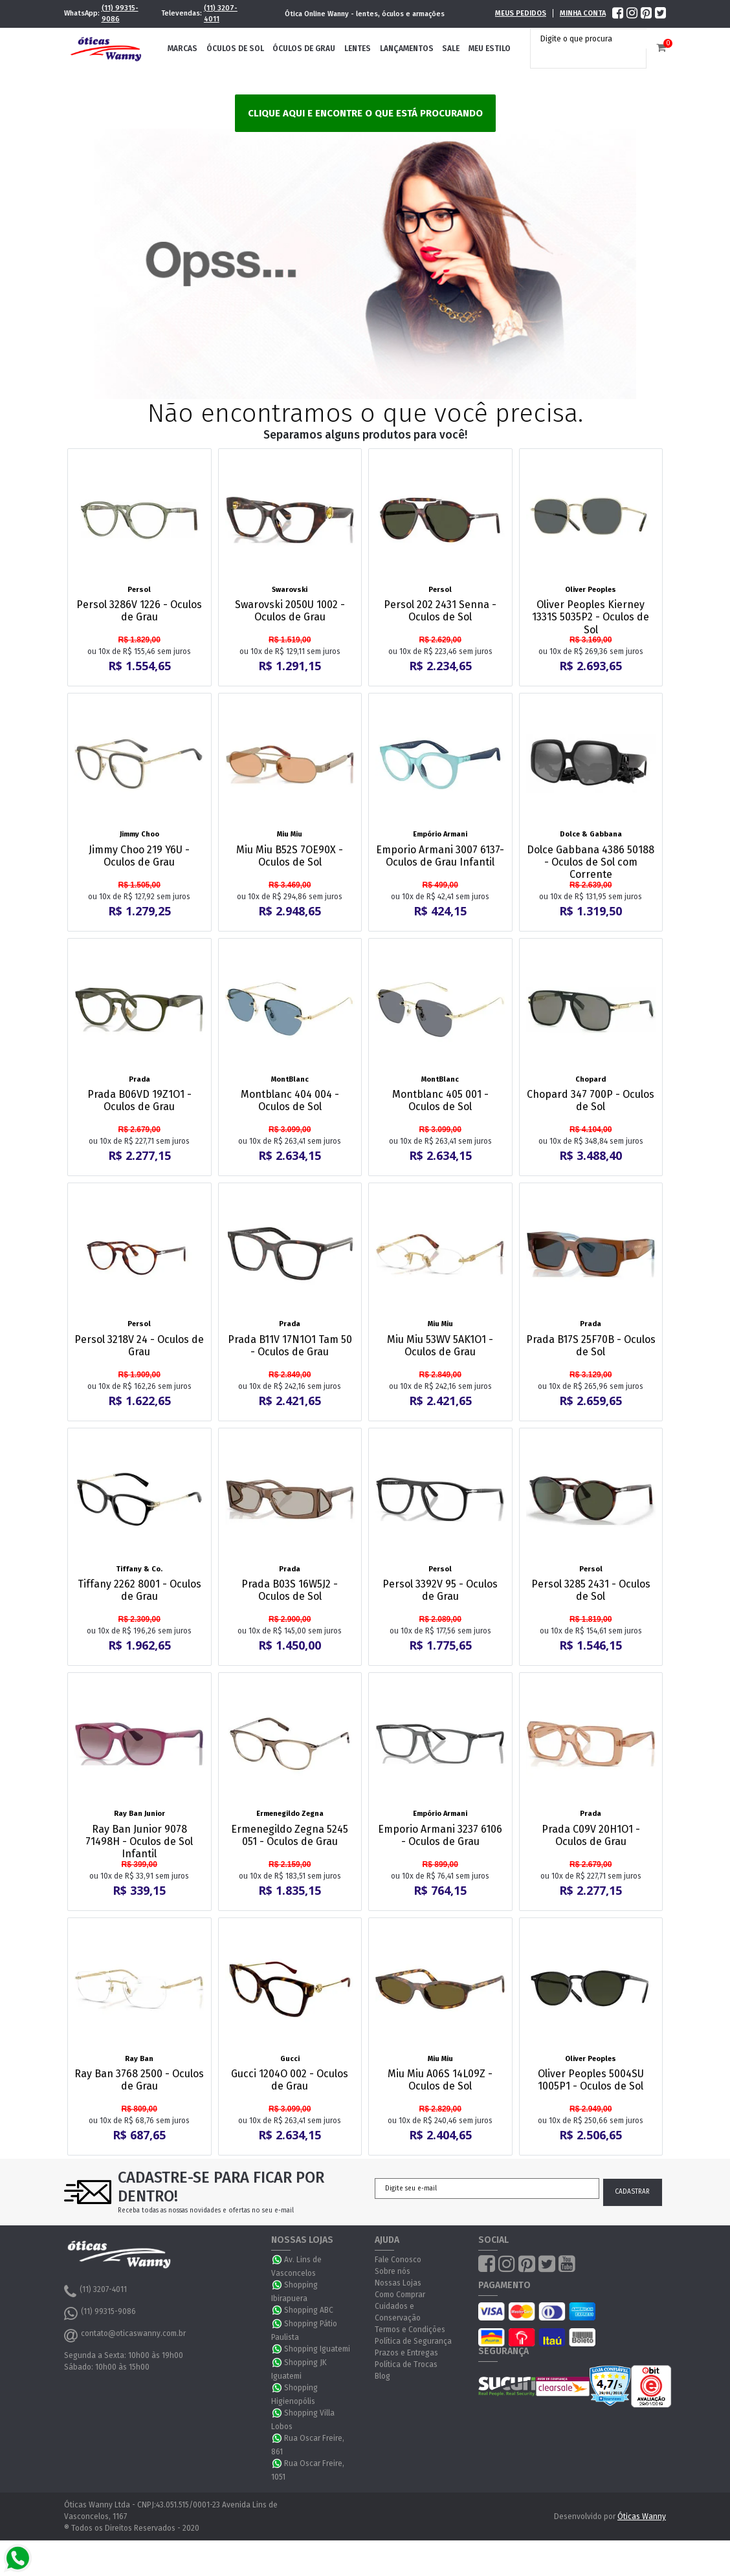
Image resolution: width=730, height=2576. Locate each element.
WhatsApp (277, 2259)
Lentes (357, 48)
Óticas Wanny (641, 2516)
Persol (139, 589)
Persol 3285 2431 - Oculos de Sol (590, 1590)
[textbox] (591, 39)
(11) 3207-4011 (221, 13)
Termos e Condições (410, 2329)
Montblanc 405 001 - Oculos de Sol (440, 1100)
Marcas (182, 48)
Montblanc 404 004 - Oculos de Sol (290, 1100)
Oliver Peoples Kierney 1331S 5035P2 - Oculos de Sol (590, 616)
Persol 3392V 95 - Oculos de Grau (440, 1590)
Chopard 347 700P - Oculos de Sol (590, 1100)
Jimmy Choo (139, 834)
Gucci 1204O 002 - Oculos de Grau (289, 2080)
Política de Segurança (413, 2341)
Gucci (290, 2059)
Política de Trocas (406, 2364)
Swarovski (289, 589)
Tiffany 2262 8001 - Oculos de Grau (139, 1590)
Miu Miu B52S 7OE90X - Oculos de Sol (289, 856)
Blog (382, 2376)
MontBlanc (290, 1079)
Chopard (590, 1079)
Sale (450, 48)
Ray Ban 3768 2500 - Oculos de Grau (139, 2080)
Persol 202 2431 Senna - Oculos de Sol (440, 610)
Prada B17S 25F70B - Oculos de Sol (591, 1345)
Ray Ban (139, 2059)
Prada (139, 1079)
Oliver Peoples (590, 589)
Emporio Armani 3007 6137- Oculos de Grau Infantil (440, 856)
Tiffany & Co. (139, 1569)
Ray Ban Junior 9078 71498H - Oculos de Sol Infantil (139, 1841)
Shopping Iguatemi (317, 2348)
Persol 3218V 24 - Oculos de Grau (139, 1345)
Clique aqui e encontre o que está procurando (365, 113)
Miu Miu (289, 834)
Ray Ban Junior (139, 1813)
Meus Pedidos (520, 13)
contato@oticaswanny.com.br (125, 2335)
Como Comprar (400, 2294)
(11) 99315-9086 (120, 13)
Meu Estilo (490, 48)
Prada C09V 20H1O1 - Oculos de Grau (591, 1835)
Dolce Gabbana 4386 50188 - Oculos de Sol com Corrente (590, 862)
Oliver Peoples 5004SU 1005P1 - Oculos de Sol (591, 2080)
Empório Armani (440, 834)
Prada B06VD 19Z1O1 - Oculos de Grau (139, 1100)
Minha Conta (583, 13)
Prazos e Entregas (406, 2352)
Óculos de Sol (235, 48)
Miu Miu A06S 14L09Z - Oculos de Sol (440, 2080)
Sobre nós (392, 2271)
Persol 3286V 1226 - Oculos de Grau (139, 610)
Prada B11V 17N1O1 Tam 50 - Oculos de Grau (290, 1345)
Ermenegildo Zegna (290, 1813)
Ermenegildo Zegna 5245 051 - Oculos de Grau (289, 1835)
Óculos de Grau (303, 48)
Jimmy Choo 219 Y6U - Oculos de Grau (139, 856)
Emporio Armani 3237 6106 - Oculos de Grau (440, 1835)
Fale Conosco (398, 2259)
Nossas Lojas (398, 2282)
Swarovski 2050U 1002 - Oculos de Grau (290, 610)
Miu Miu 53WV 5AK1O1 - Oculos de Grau (440, 1345)
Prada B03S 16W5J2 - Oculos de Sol (289, 1590)
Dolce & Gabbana (591, 834)
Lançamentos (407, 48)
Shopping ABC (308, 2310)
